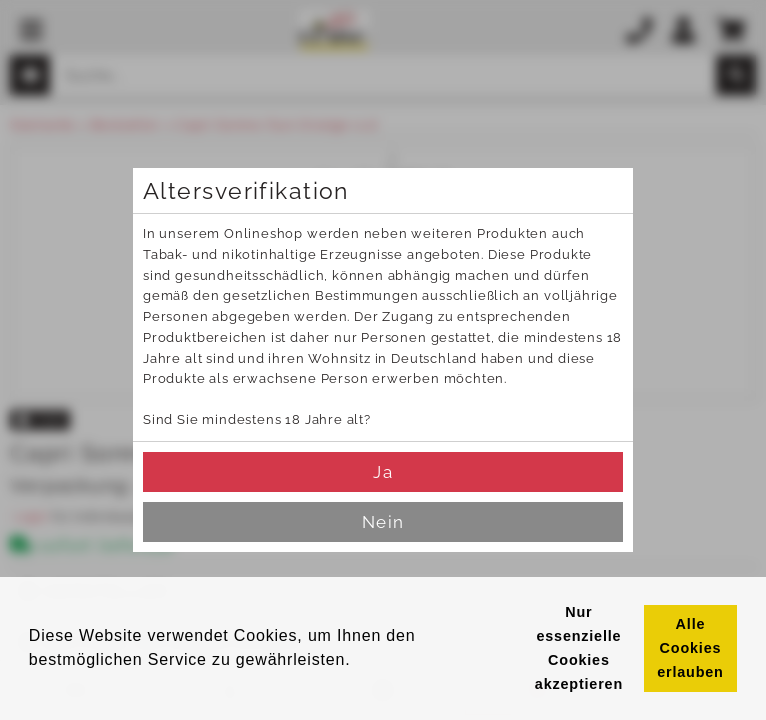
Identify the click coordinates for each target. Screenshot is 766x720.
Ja (382, 472)
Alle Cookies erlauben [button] (690, 648)
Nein (382, 522)
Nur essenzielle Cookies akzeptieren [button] (579, 648)
